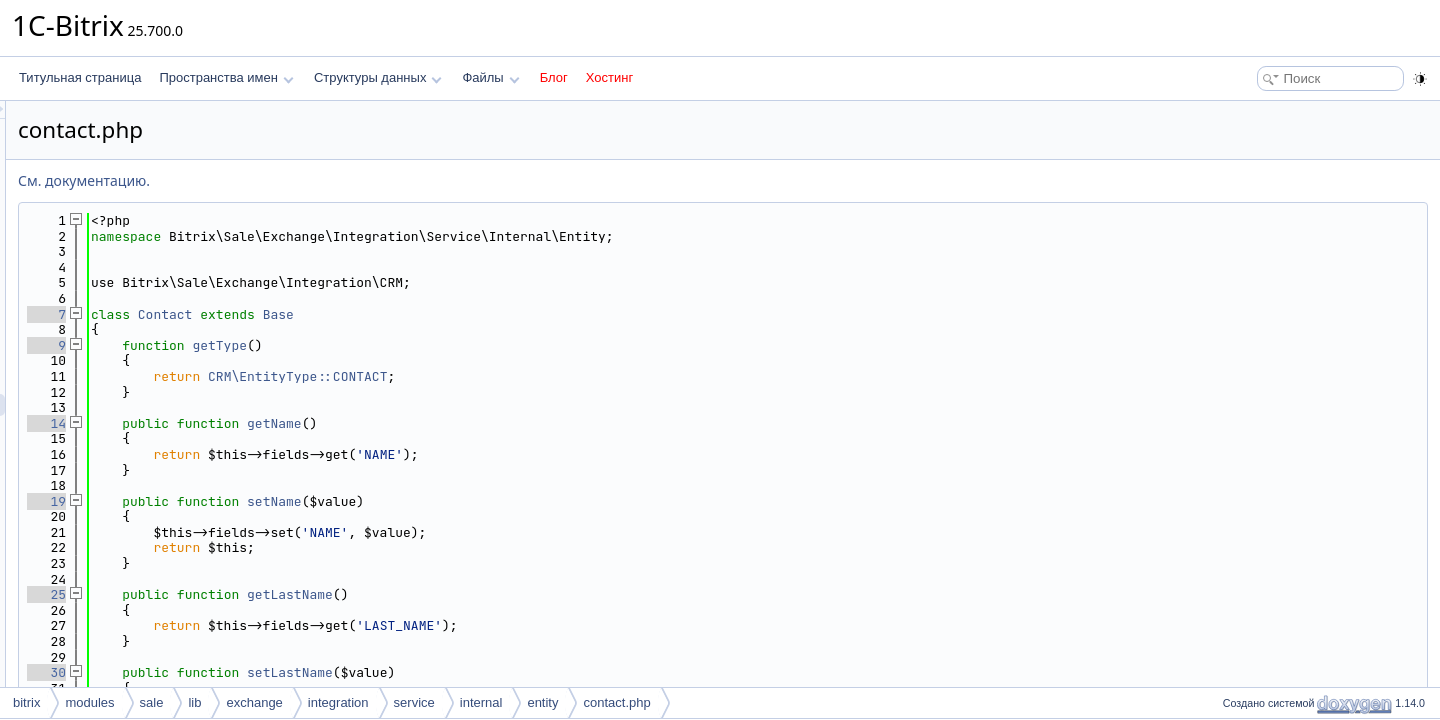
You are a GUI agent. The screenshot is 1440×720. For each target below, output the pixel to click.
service (414, 702)
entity (542, 702)
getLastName (540, 594)
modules (89, 702)
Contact (415, 314)
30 (296, 672)
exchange (254, 702)
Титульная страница (80, 77)
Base (528, 314)
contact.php (616, 702)
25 (296, 594)
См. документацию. (334, 180)
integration (338, 702)
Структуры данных (378, 77)
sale (152, 702)
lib (194, 702)
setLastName (540, 672)
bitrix (26, 702)
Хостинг (609, 77)
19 (296, 501)
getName (524, 423)
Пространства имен (226, 77)
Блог (554, 77)
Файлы (490, 77)
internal (481, 702)
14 (296, 423)
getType (469, 345)
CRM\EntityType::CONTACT (547, 376)
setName (524, 501)
